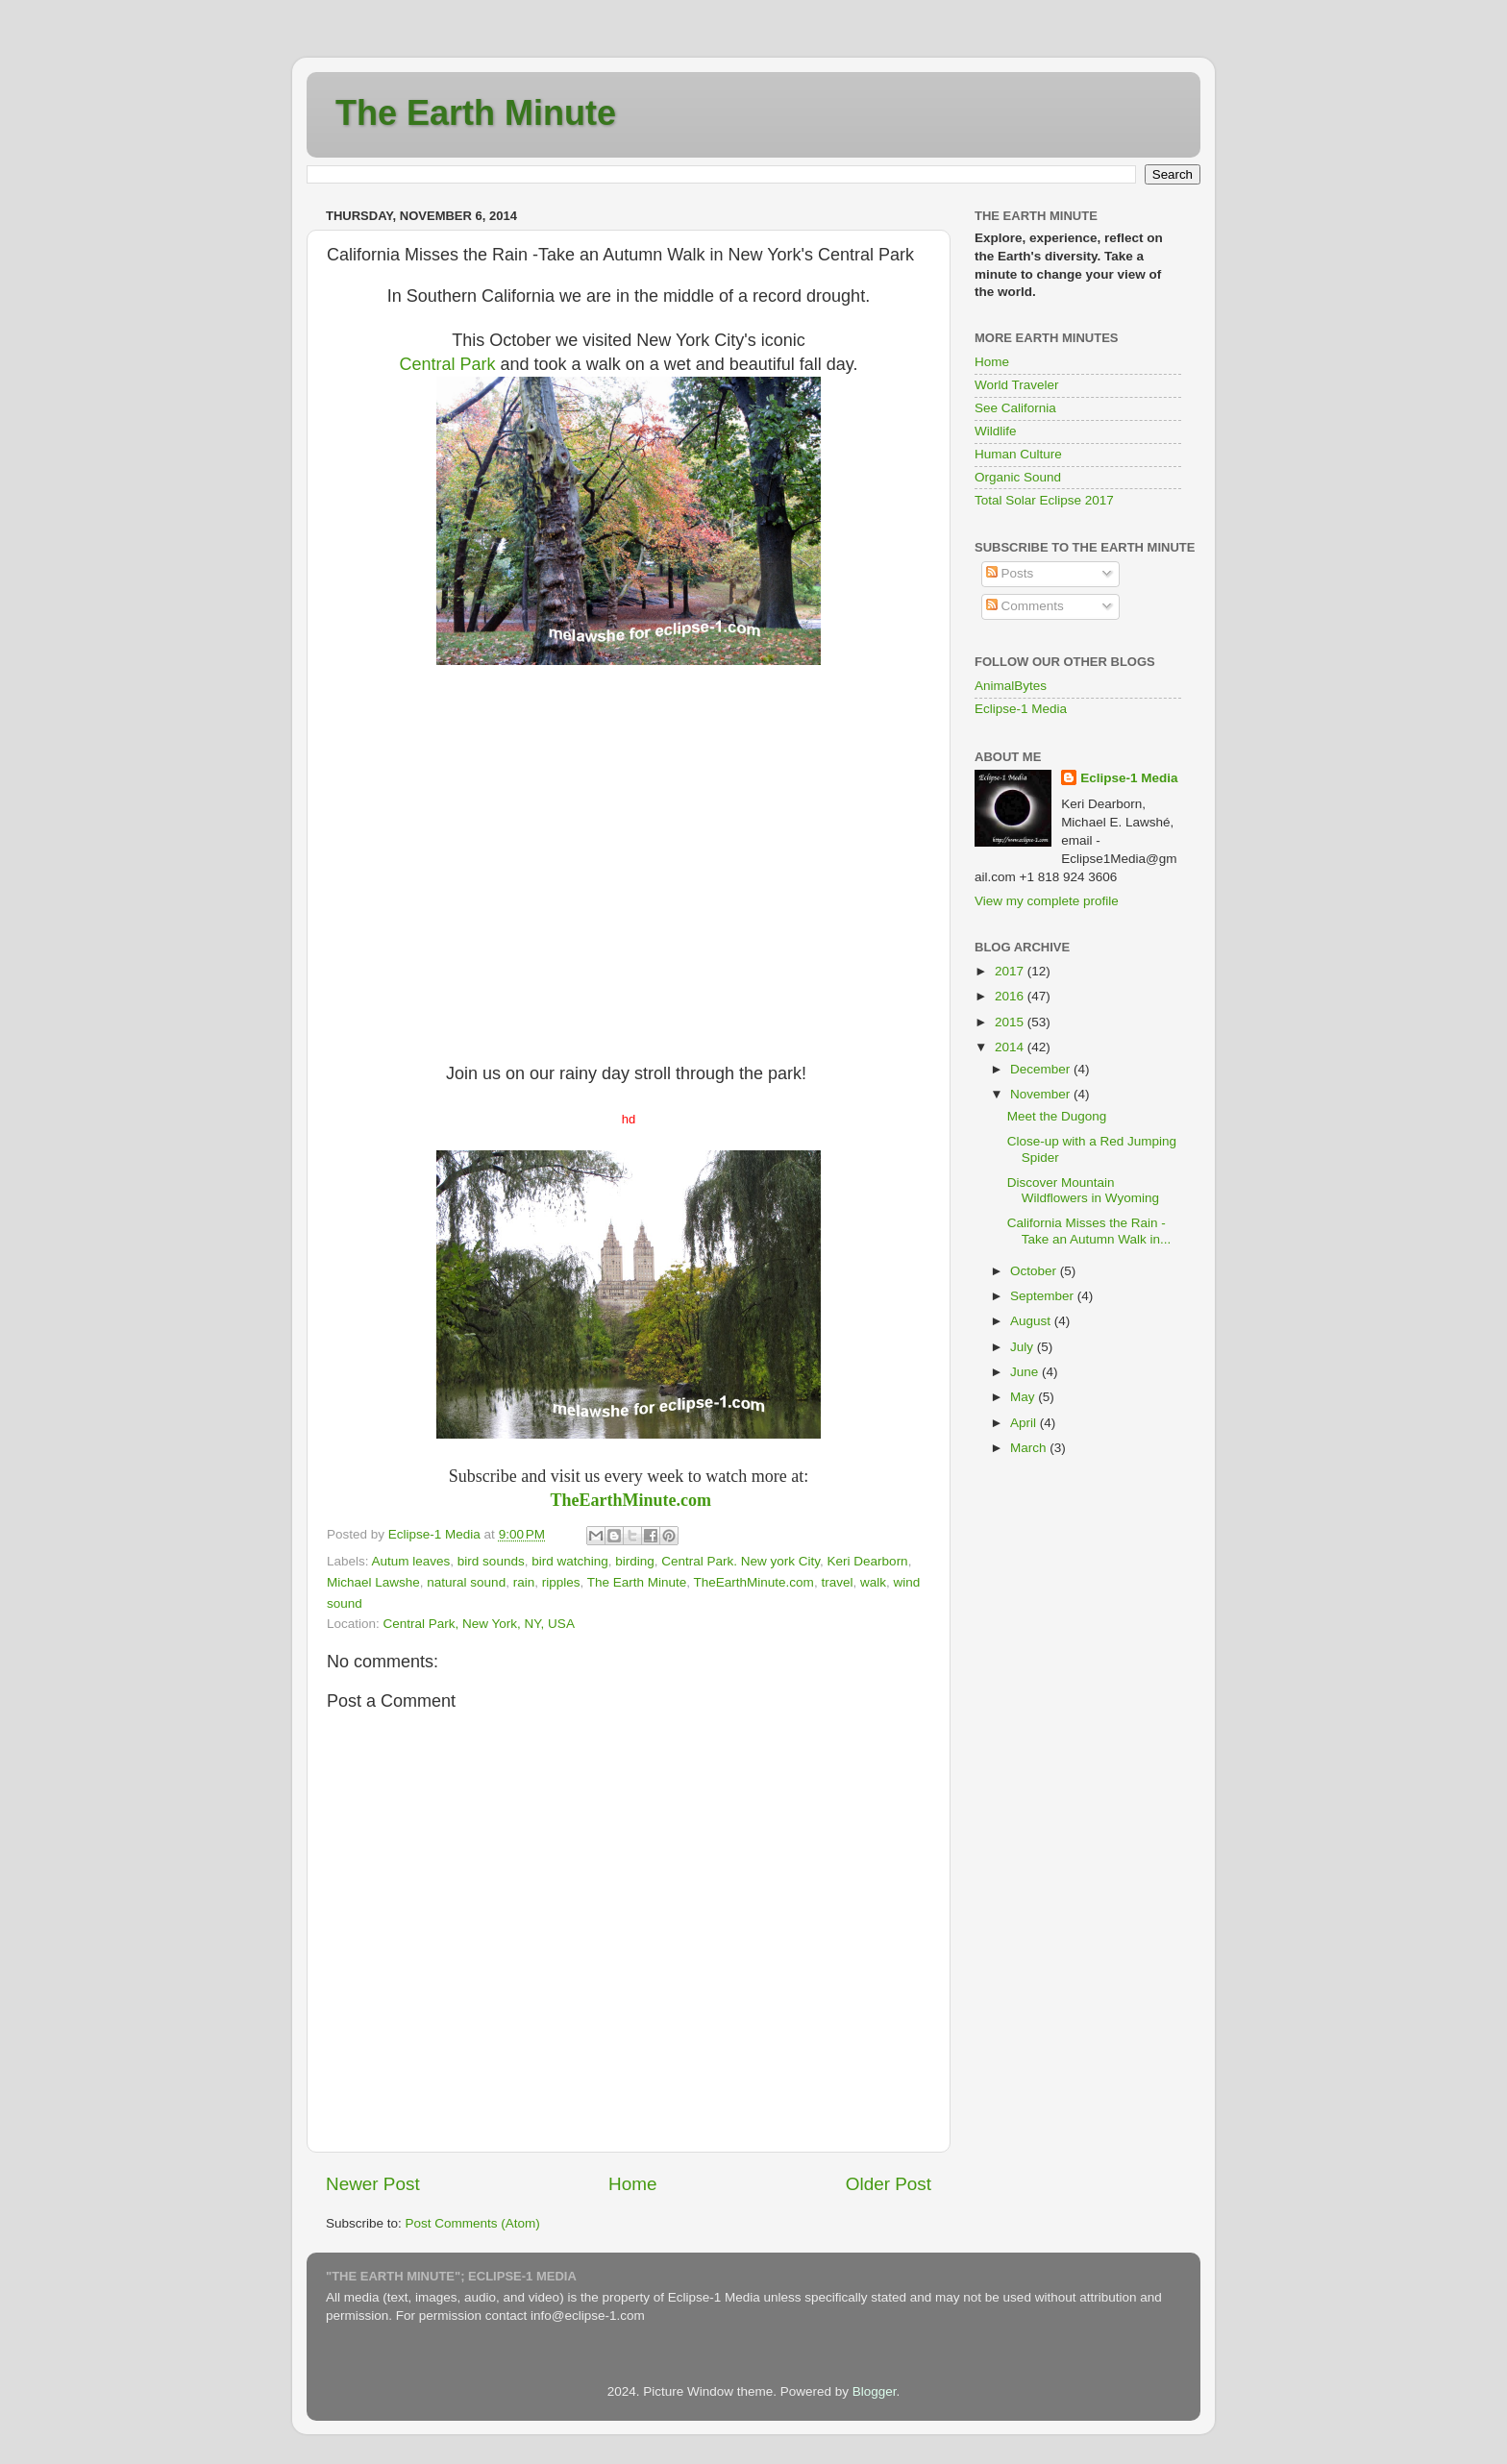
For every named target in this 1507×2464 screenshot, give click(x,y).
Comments (1025, 606)
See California (1015, 408)
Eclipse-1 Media (1021, 709)
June (1026, 1372)
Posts (1010, 573)
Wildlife (996, 431)
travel (836, 1582)
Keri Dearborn (868, 1561)
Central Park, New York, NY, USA (479, 1623)
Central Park (448, 364)
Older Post (888, 2184)
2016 (1011, 996)
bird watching (569, 1561)
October (1035, 1271)
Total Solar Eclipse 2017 (1044, 500)
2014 (1011, 1047)
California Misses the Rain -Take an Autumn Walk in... (1089, 1230)
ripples (561, 1582)
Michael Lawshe (373, 1582)
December (1042, 1069)
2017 (1011, 971)
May (1024, 1397)
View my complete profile (1047, 901)
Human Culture (1018, 454)
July (1023, 1347)
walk (873, 1582)
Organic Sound (1018, 477)
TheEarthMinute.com (631, 1500)
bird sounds (491, 1561)
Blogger (874, 2391)
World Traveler (1017, 385)
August (1032, 1321)
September (1043, 1296)
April (1025, 1423)
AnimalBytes (1011, 685)
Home (632, 2184)
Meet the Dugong (1057, 1116)
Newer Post (373, 2184)
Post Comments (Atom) (473, 2223)
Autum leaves (411, 1561)
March (1030, 1448)
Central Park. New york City (740, 1561)
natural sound (466, 1582)
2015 (1011, 1022)
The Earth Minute (475, 113)
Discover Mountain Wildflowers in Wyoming (1083, 1190)
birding (635, 1561)
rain (524, 1582)
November (1042, 1094)
